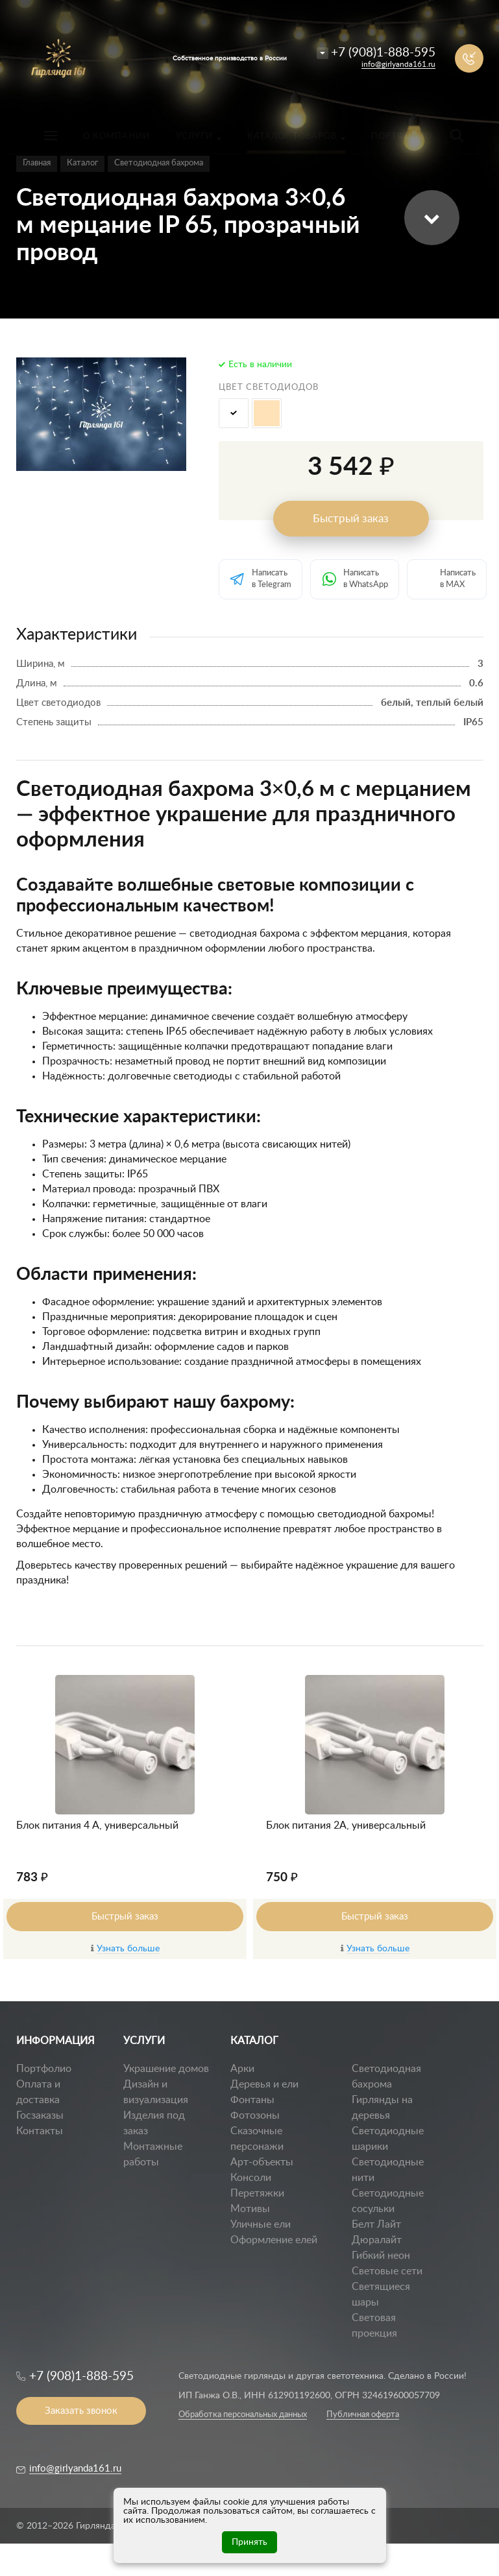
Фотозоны (255, 2115)
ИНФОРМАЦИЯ (55, 2041)
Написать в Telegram (271, 579)
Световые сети (387, 2271)
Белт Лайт (376, 2224)
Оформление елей (273, 2240)
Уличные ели (260, 2224)
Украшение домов (166, 2069)
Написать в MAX (458, 579)
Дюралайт (377, 2240)
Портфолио (43, 2069)
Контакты (39, 2131)
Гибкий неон (381, 2255)
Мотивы (250, 2209)
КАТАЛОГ (254, 2041)
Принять (249, 2542)
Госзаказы (40, 2115)
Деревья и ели (264, 2084)
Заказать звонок (81, 2411)
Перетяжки (257, 2193)
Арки (242, 2069)
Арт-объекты (261, 2162)
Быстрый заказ (351, 518)
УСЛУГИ (144, 2041)
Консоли (250, 2178)
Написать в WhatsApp (365, 579)
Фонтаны (252, 2100)
